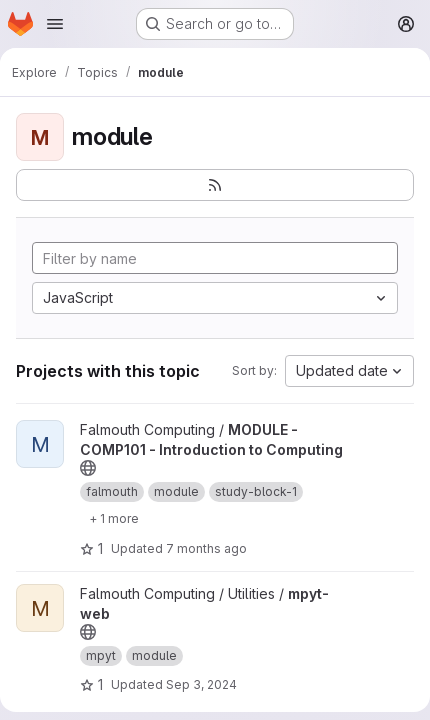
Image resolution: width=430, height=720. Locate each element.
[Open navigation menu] (55, 24)
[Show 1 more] (114, 518)
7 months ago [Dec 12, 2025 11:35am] (206, 548)
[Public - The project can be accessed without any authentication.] (88, 468)
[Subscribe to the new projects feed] (215, 185)
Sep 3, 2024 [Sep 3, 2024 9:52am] (201, 684)
